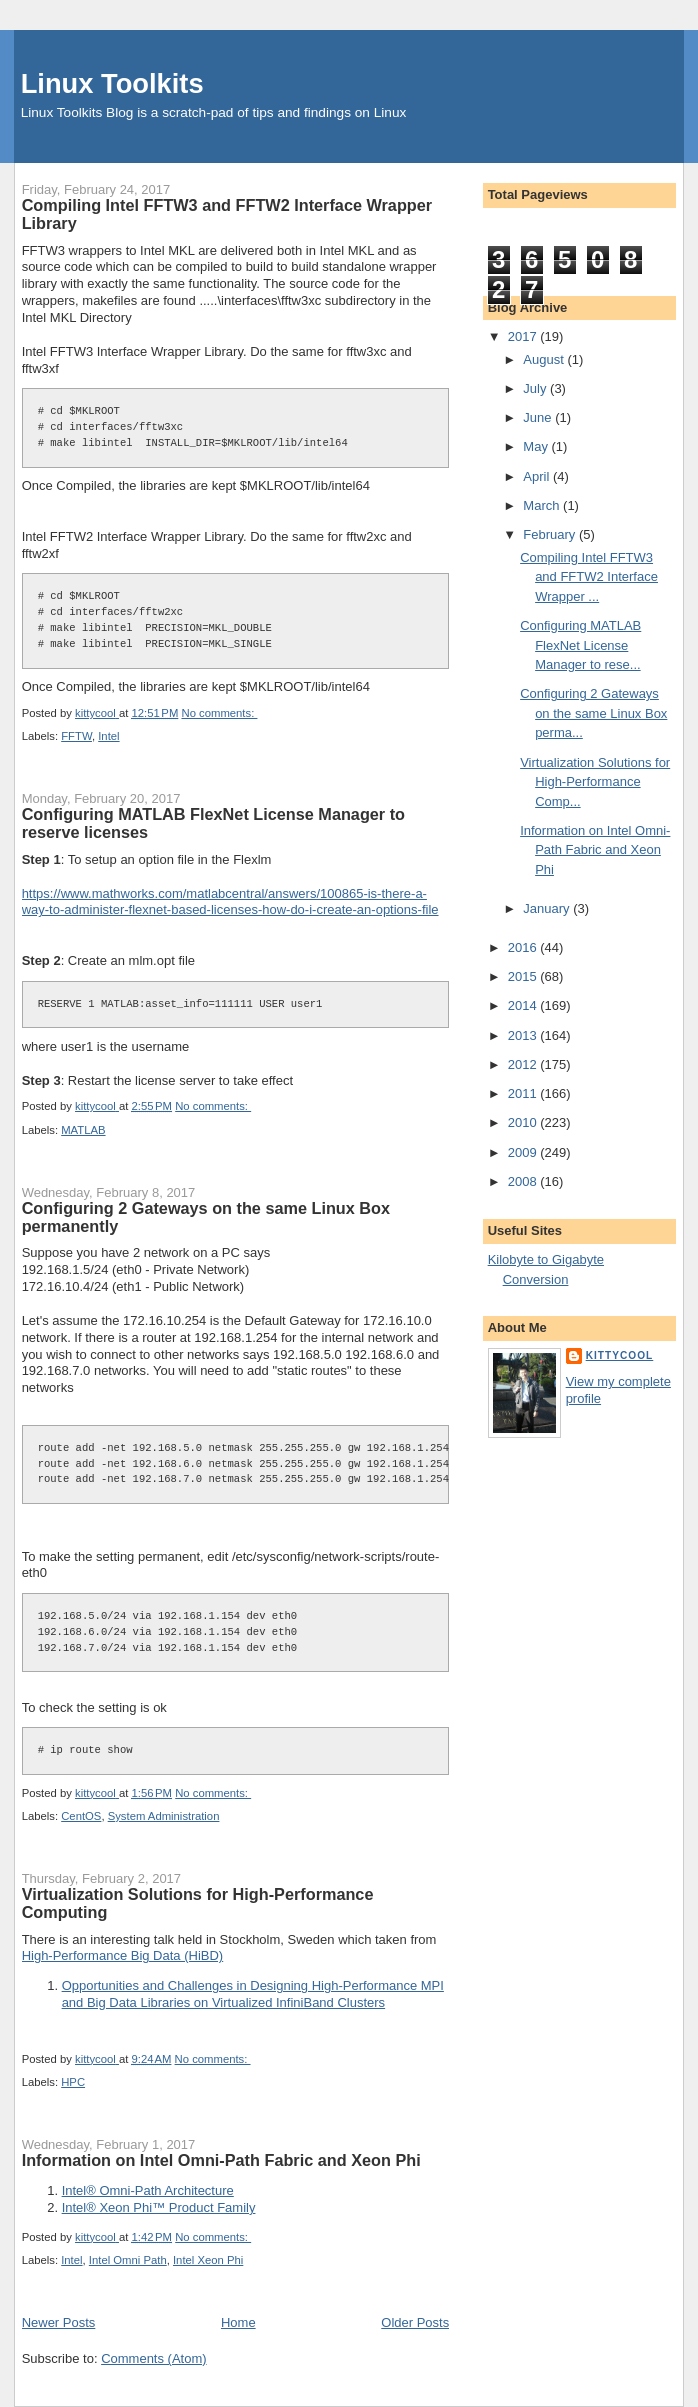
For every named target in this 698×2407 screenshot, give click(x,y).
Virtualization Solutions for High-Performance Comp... (595, 782)
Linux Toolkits (112, 83)
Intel (108, 736)
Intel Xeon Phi (208, 2260)
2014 (524, 1005)
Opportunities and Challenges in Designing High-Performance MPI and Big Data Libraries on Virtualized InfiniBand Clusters (253, 1994)
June (539, 417)
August (545, 359)
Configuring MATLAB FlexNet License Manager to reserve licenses (213, 823)
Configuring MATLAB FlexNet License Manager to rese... (580, 645)
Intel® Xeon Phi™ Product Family (159, 2207)
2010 (524, 1122)
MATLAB (83, 1130)
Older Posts (415, 2322)
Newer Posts (59, 2322)
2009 (524, 1152)
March (543, 505)
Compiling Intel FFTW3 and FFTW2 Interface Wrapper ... (589, 577)
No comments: (219, 713)
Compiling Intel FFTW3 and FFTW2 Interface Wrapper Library (227, 214)
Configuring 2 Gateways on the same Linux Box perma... (593, 713)
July (536, 388)
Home (238, 2322)
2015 (524, 976)
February (551, 534)
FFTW (76, 736)
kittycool (620, 1355)
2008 (524, 1181)
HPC (73, 2082)
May (537, 446)
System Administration (164, 1816)
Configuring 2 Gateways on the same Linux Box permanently (206, 1217)
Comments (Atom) (153, 2358)
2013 (524, 1035)
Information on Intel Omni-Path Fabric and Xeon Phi (221, 2160)
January (548, 908)
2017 (524, 336)
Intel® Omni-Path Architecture (148, 2190)
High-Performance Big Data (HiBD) (123, 1955)
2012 (524, 1064)
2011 (524, 1093)
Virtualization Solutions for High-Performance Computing (198, 1903)
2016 (524, 947)
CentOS (81, 1816)
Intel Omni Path (128, 2260)
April (538, 476)
